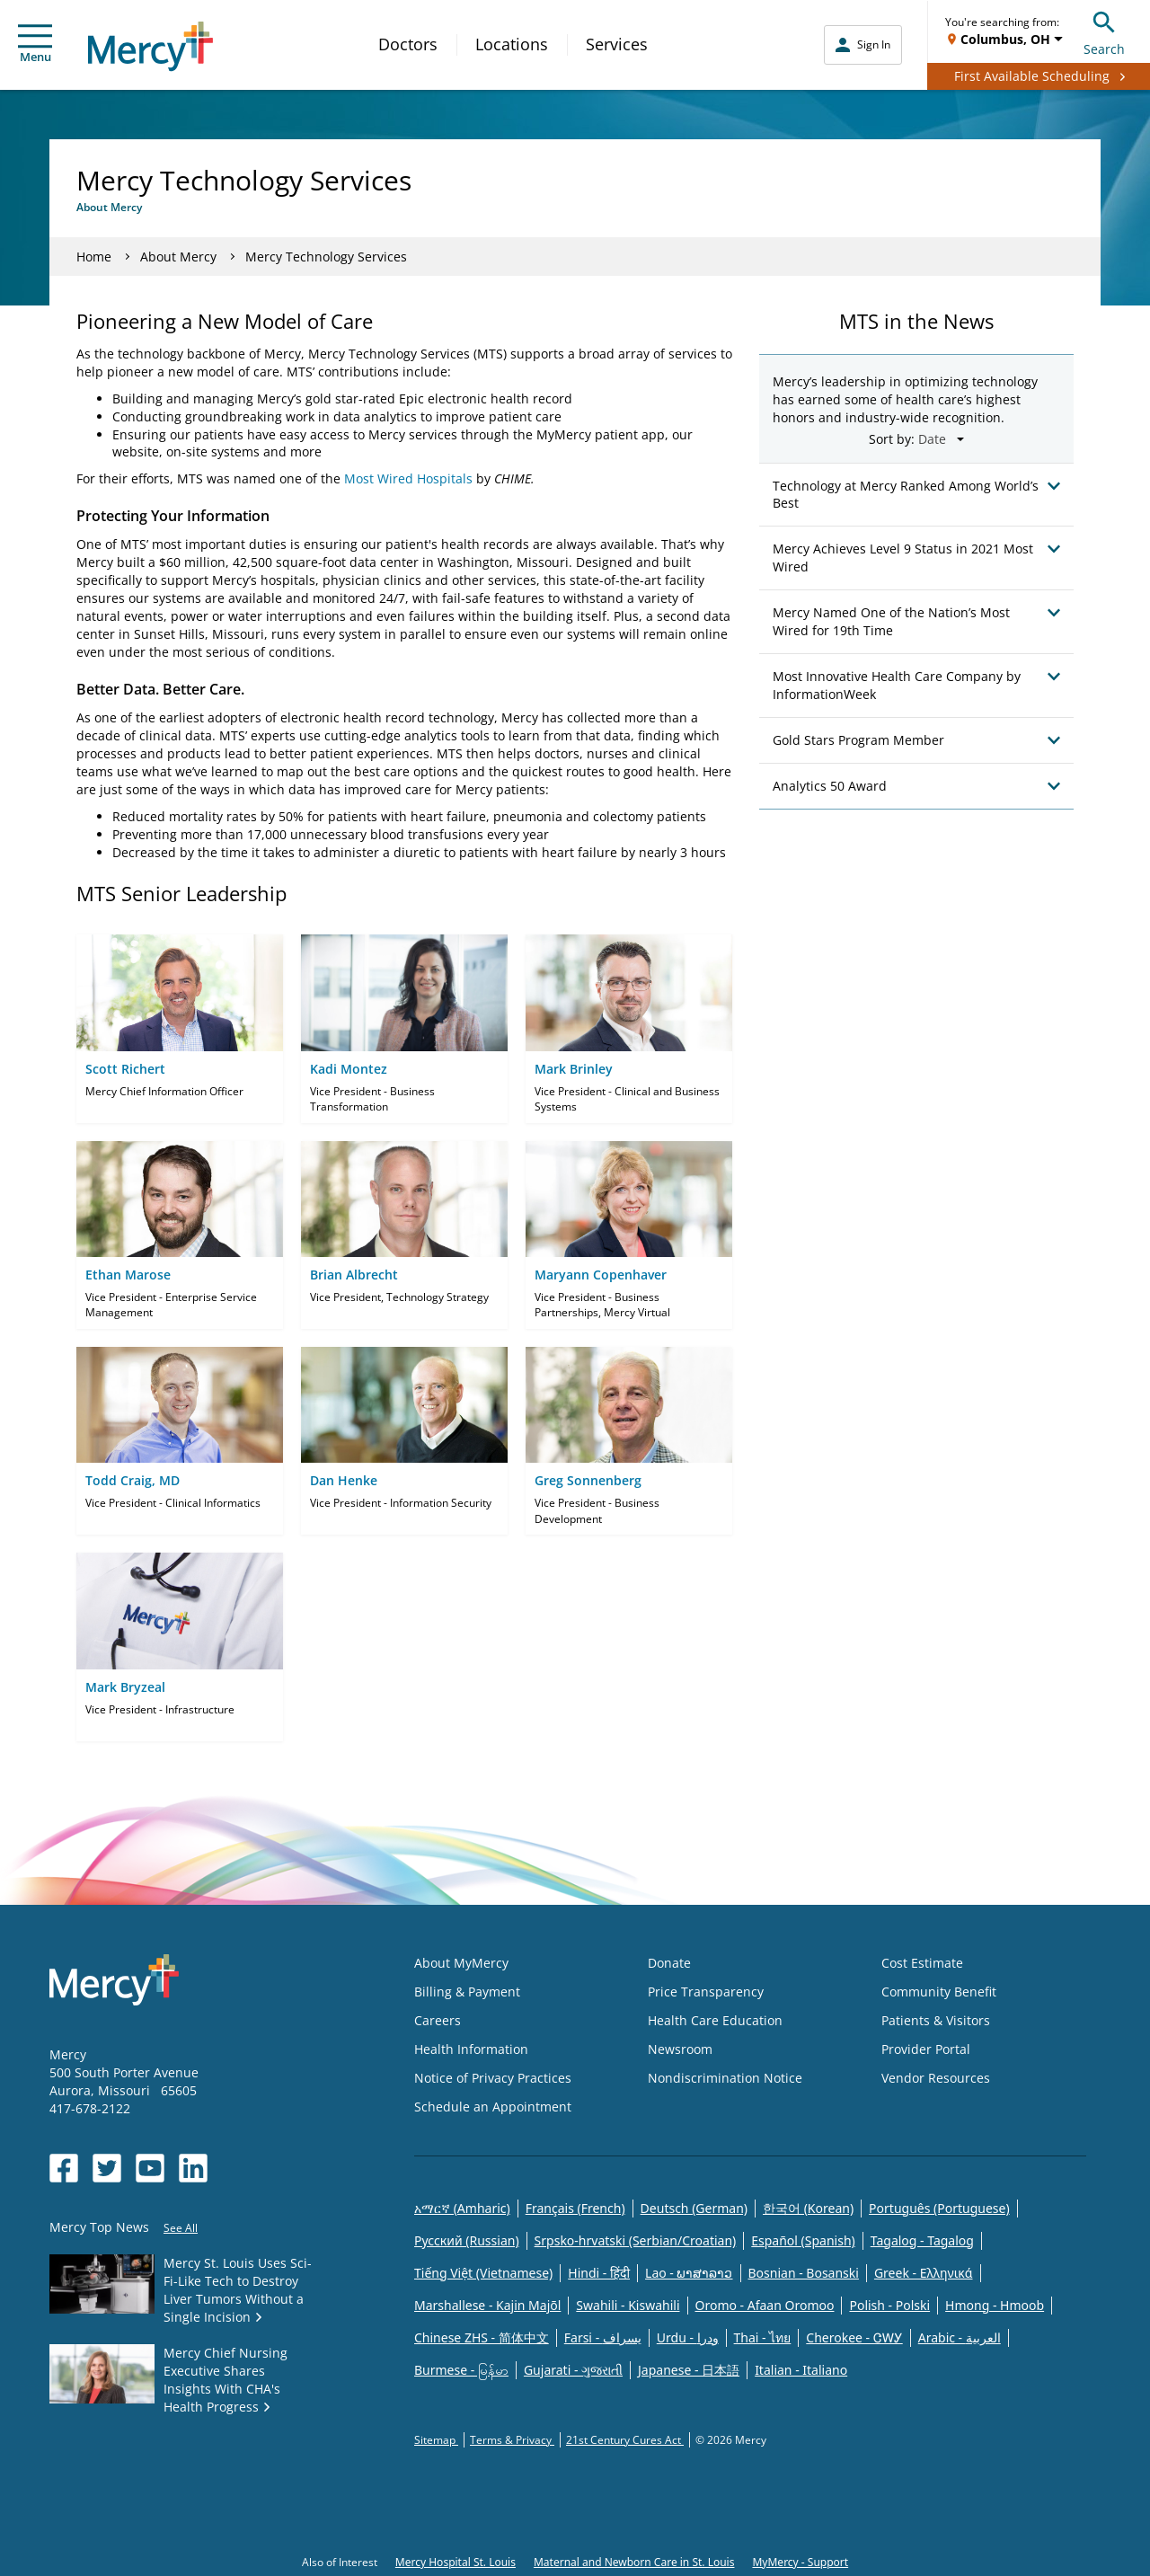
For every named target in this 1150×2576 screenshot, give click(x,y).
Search (1104, 31)
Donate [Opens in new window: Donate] (669, 1962)
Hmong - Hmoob (994, 2305)
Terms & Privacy (512, 2440)
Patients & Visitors (935, 2020)
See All (181, 2227)
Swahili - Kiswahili (627, 2305)
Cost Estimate (922, 1962)
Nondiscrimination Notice (725, 2077)
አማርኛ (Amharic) (462, 2208)
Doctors (408, 44)
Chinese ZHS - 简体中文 (481, 2337)
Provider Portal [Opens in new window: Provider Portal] (925, 2049)
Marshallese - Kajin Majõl (487, 2305)
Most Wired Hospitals (408, 478)
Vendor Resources (935, 2077)
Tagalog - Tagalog (922, 2240)
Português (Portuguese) (939, 2208)
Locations (511, 44)
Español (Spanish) (803, 2240)
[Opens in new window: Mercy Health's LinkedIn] (193, 2168)
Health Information (471, 2049)
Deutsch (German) (694, 2208)
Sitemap (436, 2440)
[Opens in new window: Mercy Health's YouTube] (150, 2168)
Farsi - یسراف (602, 2337)
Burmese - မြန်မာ (461, 2369)
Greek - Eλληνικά (923, 2272)
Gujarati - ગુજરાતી (573, 2369)
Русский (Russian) (466, 2240)
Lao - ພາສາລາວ (688, 2272)
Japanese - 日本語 (688, 2369)
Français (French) (575, 2208)
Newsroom (680, 2049)
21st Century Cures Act (625, 2440)
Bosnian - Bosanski (803, 2272)
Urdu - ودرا (688, 2337)
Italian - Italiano (801, 2369)
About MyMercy (461, 1962)
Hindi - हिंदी (599, 2272)
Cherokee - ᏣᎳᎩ (854, 2337)
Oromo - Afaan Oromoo (765, 2305)
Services (617, 44)
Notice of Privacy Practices (492, 2077)
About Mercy (178, 256)
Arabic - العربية (959, 2337)
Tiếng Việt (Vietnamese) (483, 2272)
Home (93, 256)
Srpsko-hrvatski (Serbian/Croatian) (636, 2240)
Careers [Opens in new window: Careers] (437, 2020)
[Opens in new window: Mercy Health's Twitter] (107, 2168)
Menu (35, 44)
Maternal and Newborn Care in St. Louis (634, 2562)
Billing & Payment (467, 1991)
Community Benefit (938, 1991)
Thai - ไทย (763, 2337)
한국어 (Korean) (808, 2208)
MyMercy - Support (800, 2562)
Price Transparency (706, 1991)
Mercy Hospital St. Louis (455, 2562)
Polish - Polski (889, 2305)
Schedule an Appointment (492, 2106)
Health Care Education (715, 2020)
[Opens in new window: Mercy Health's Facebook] (63, 2168)
